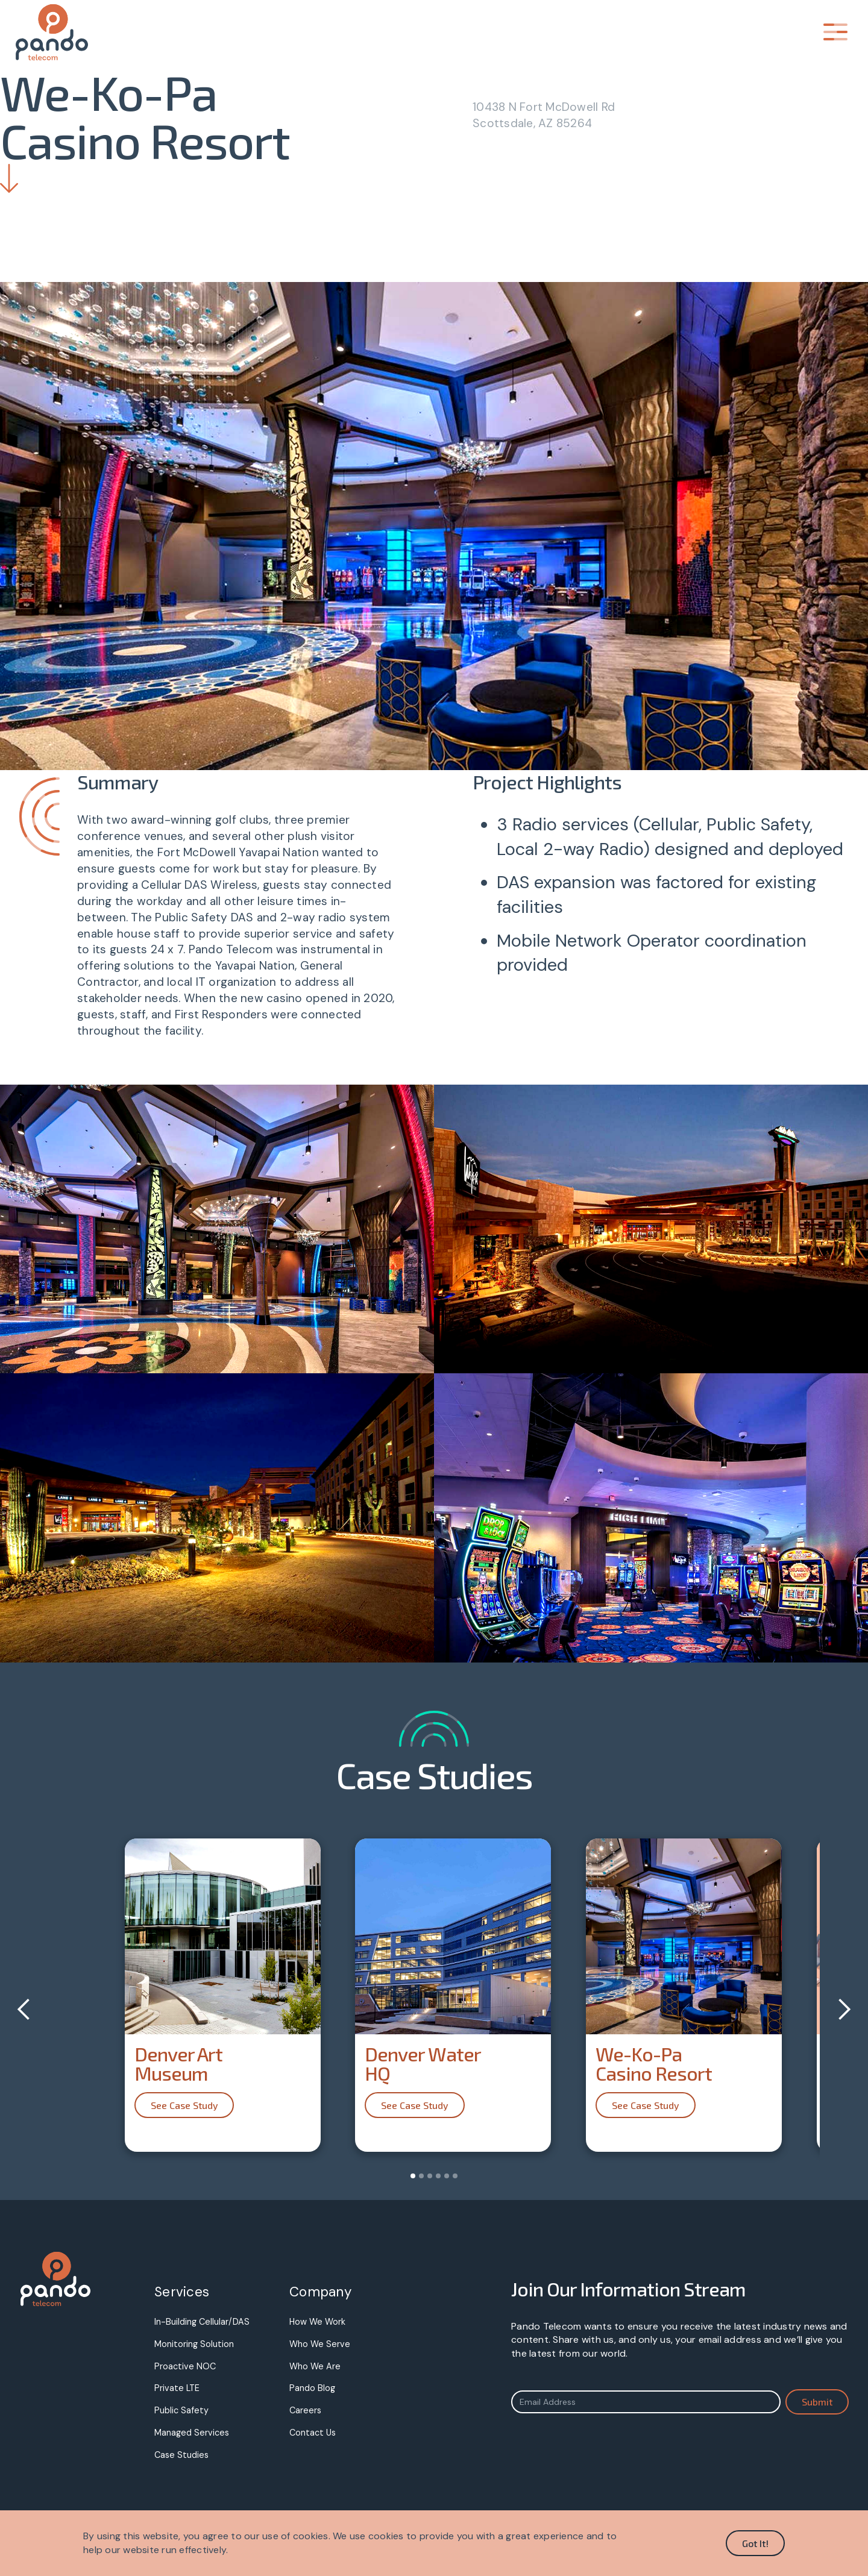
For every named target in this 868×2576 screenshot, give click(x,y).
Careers (305, 2410)
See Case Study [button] (184, 2105)
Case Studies (181, 2454)
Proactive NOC (185, 2366)
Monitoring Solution (194, 2344)
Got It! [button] (755, 2543)
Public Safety (181, 2410)
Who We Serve (319, 2344)
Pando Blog (312, 2388)
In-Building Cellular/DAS (202, 2321)
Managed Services (191, 2432)
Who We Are (315, 2366)
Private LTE (177, 2388)
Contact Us (312, 2432)
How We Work (317, 2321)
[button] (835, 32)
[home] (68, 32)
